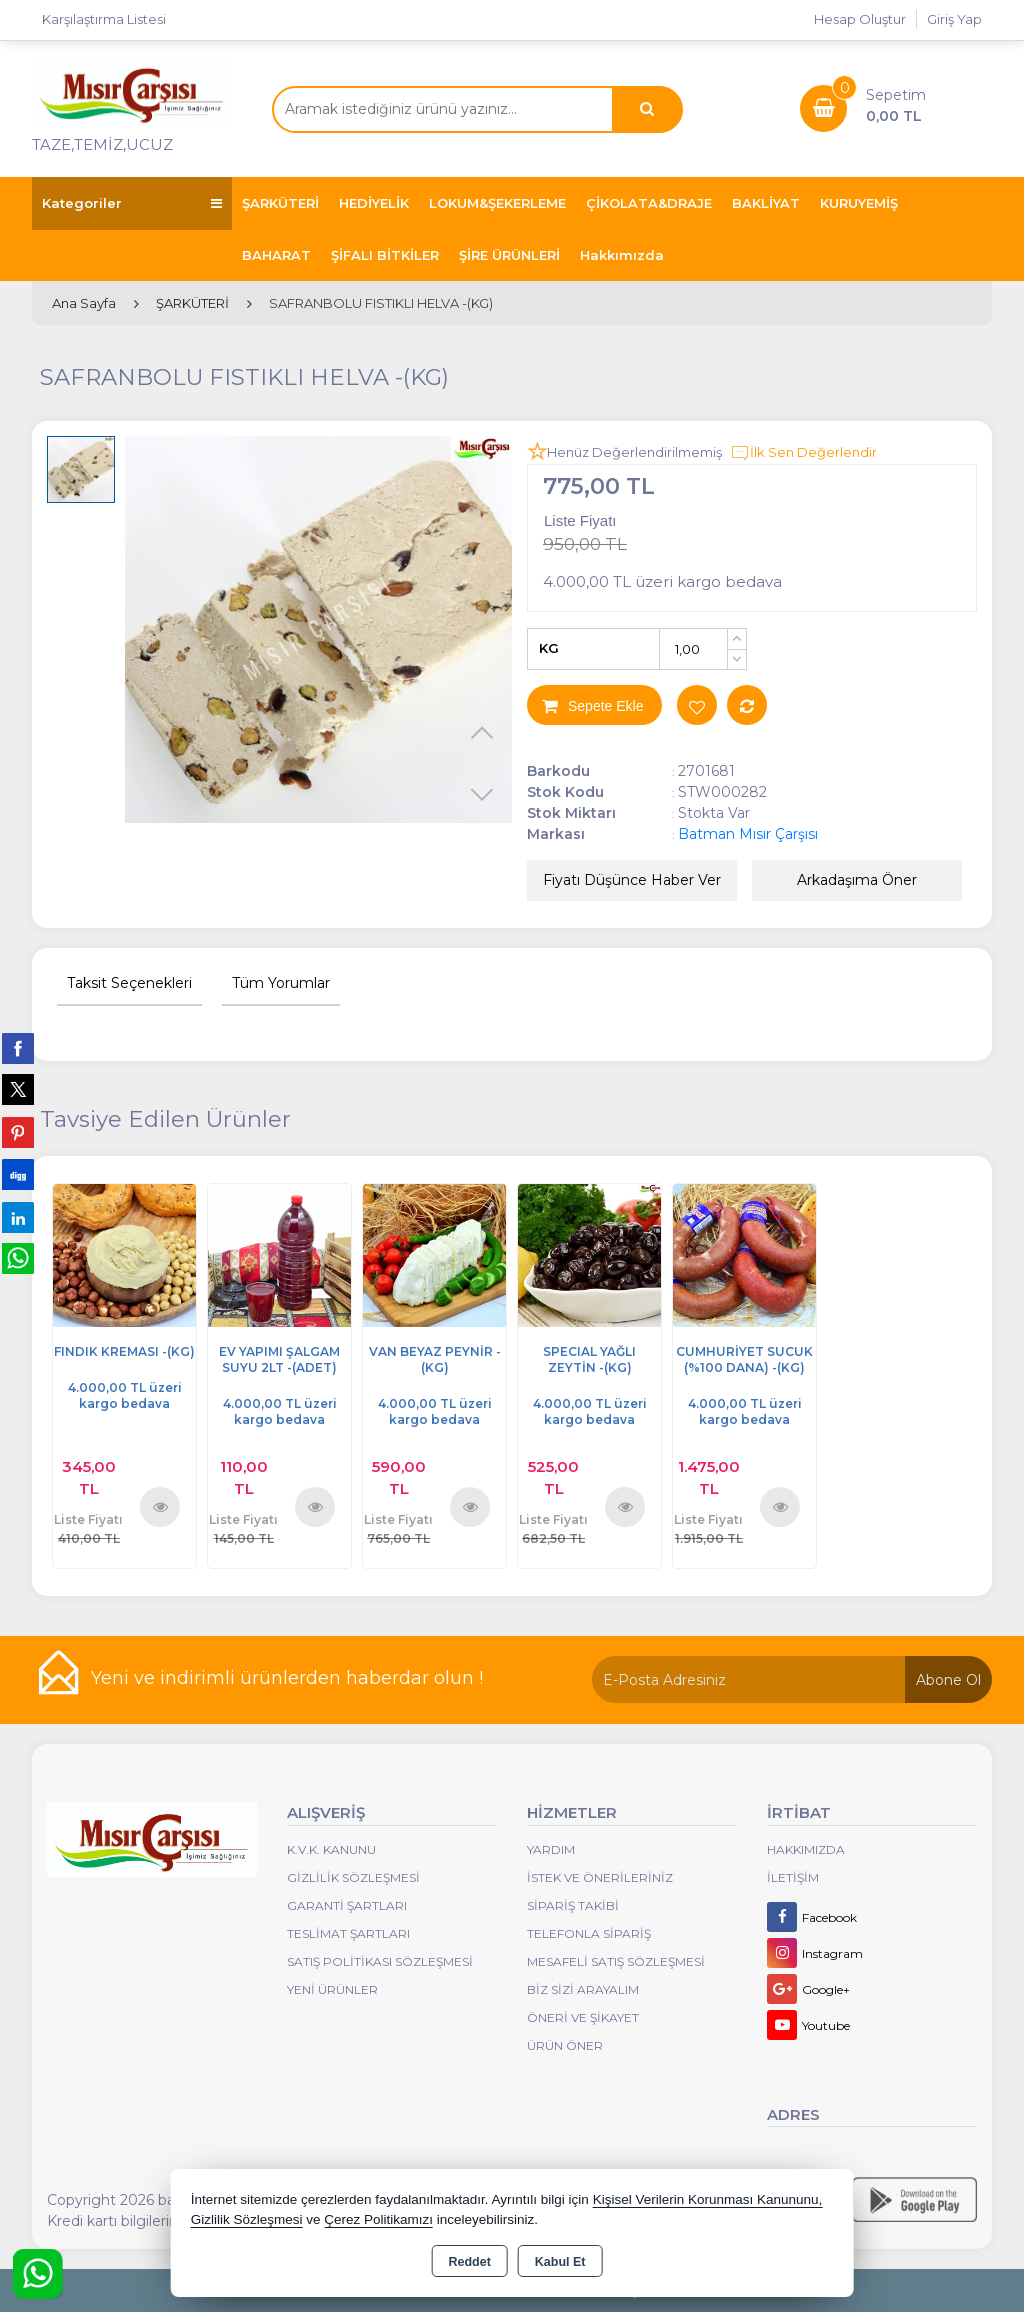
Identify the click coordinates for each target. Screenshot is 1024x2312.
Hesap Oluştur (860, 19)
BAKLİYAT (766, 203)
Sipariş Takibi (573, 1905)
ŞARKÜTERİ (280, 203)
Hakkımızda (622, 255)
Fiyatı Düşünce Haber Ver (632, 880)
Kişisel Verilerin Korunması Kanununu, (708, 2199)
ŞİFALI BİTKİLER (385, 255)
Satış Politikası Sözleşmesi (380, 1961)
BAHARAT (276, 255)
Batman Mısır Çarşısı (748, 834)
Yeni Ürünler (332, 1989)
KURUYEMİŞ (859, 203)
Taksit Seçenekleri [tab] (129, 983)
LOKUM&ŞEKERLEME (497, 203)
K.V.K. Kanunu (331, 1849)
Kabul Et (560, 2262)
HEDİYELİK (374, 203)
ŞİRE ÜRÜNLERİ (509, 255)
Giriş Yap (954, 19)
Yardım (551, 1849)
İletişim (793, 1877)
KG (549, 648)
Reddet (469, 2262)
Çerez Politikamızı (378, 2219)
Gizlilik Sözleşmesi (353, 1877)
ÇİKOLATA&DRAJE (649, 203)
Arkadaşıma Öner (857, 880)
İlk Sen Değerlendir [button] (803, 453)
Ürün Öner (565, 2045)
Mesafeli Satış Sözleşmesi (616, 1961)
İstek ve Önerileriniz (600, 1877)
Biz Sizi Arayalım (583, 1989)
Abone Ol (948, 1680)
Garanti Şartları (347, 1905)
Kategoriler (132, 203)
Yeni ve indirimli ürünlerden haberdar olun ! (287, 1678)
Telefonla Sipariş (589, 1933)
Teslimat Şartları (348, 1933)
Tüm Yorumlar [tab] (281, 983)
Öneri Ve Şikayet (583, 2017)
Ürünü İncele (160, 1506)
